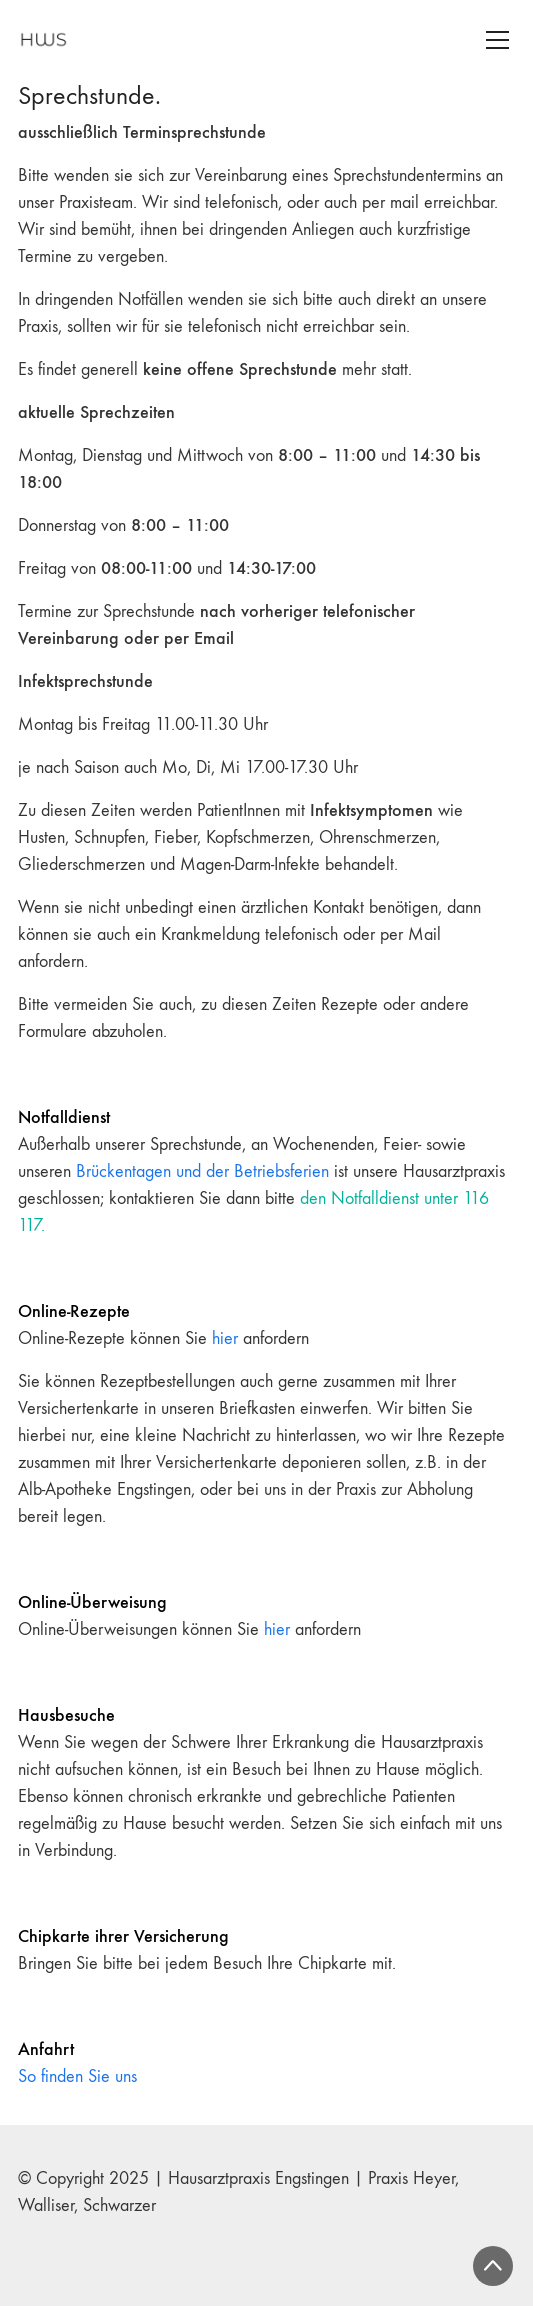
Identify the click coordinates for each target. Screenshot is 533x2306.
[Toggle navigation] (497, 40)
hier (225, 1338)
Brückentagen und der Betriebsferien (202, 1171)
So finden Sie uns (77, 2076)
